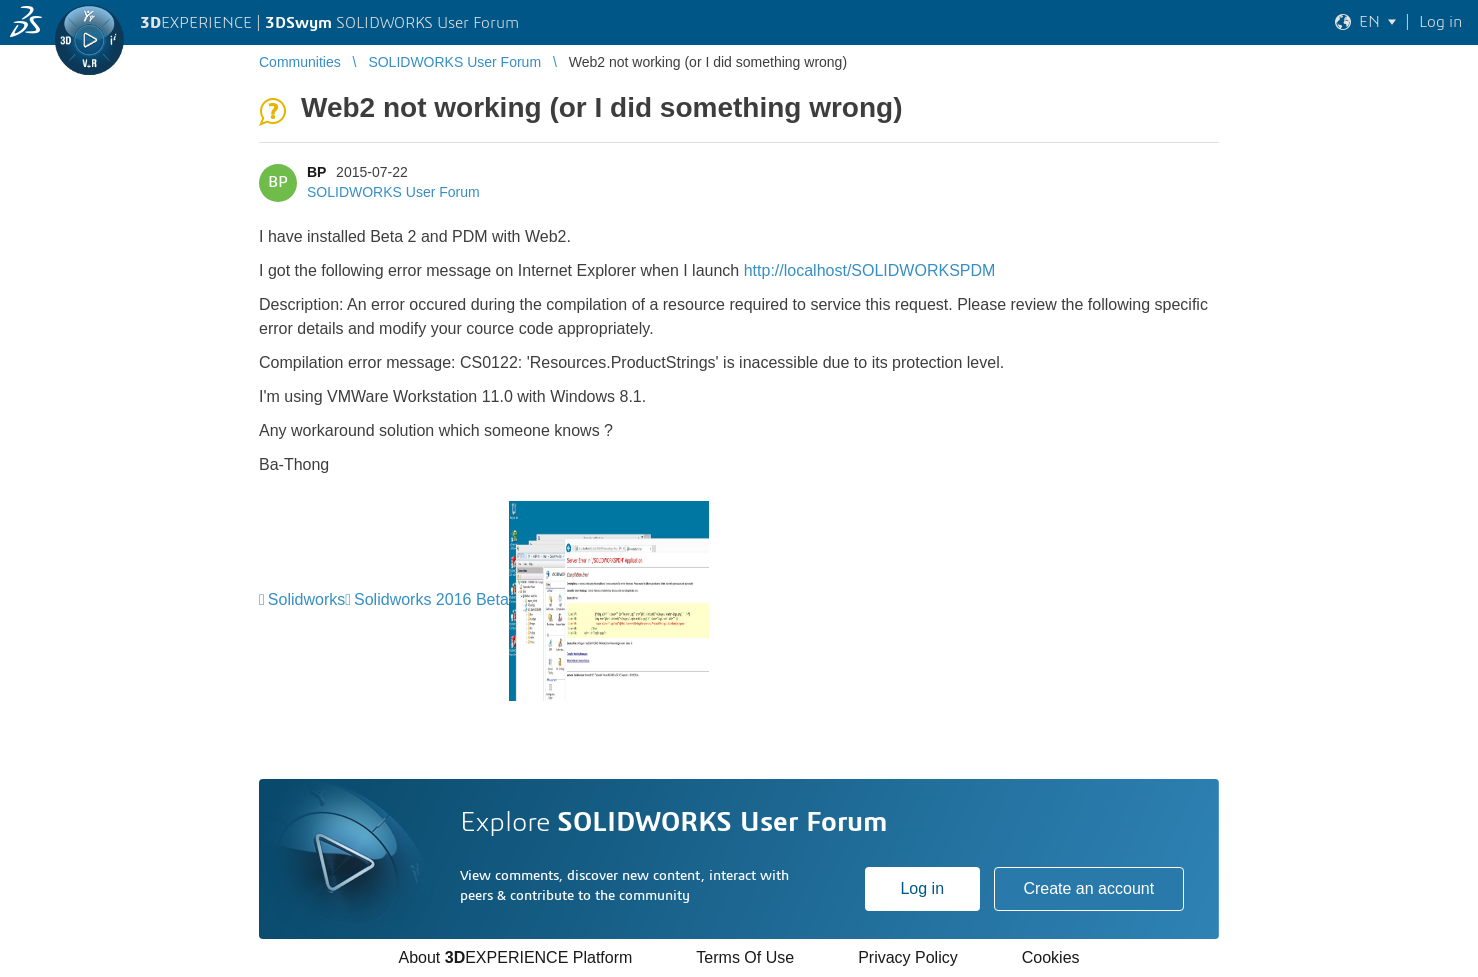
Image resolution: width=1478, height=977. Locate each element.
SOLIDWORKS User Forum (393, 192)
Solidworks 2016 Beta (431, 599)
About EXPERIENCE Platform (515, 957)
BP (316, 172)
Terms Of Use (745, 957)
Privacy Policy (908, 957)
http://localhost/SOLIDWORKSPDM (870, 270)
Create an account (1088, 888)
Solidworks (306, 599)
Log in (922, 888)
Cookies (1051, 957)
